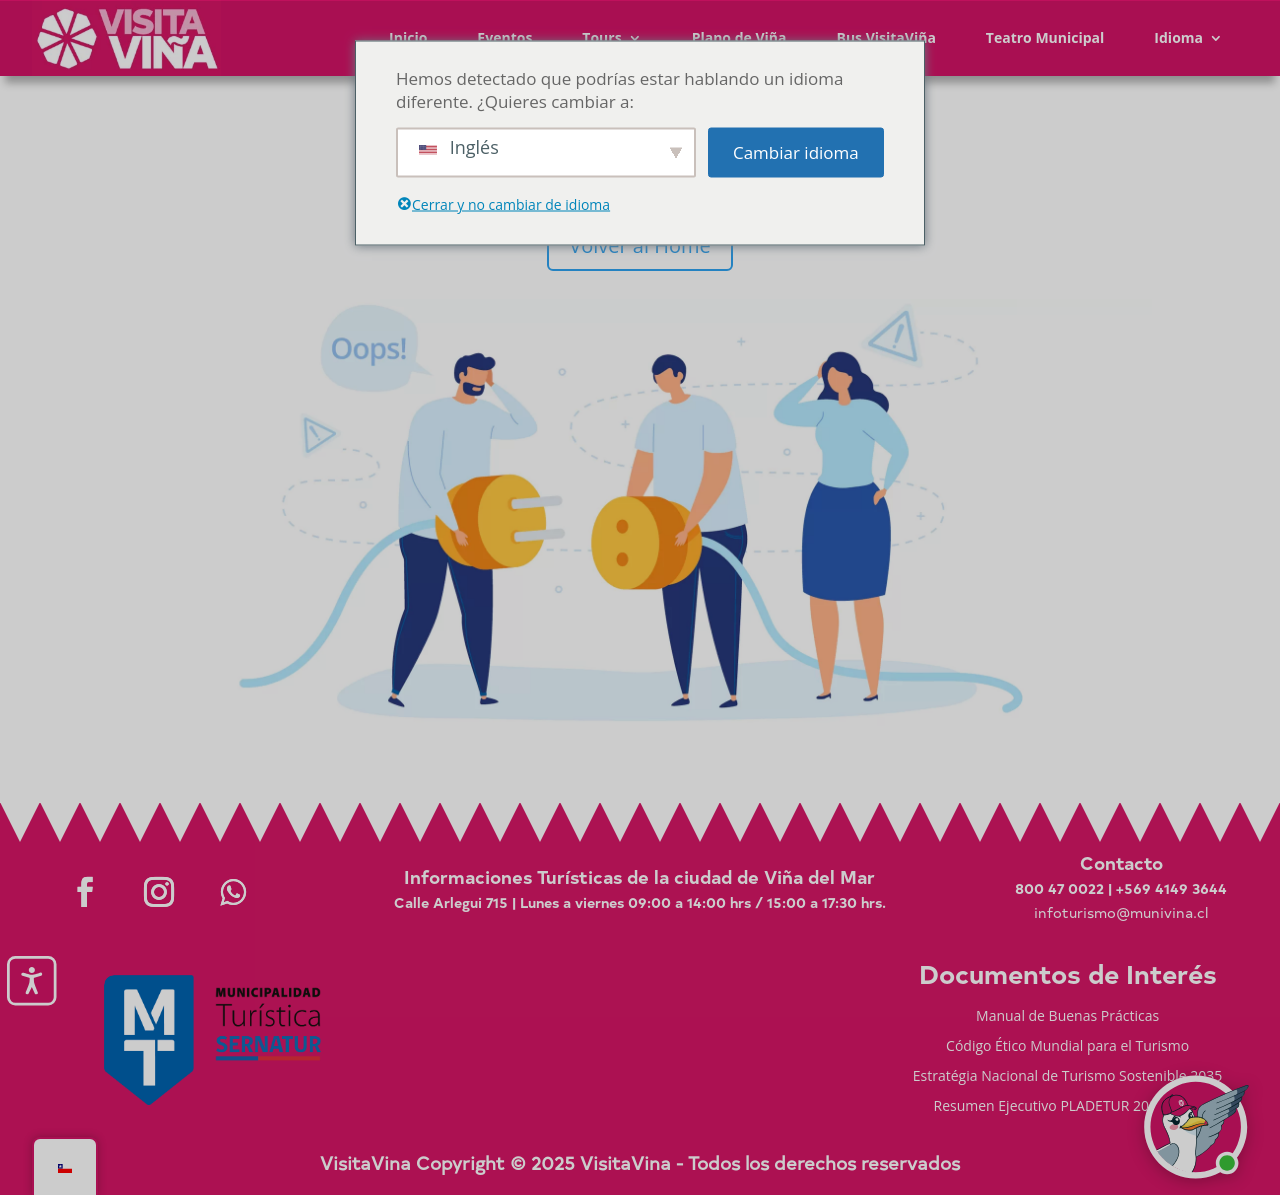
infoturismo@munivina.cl (1121, 912)
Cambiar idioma (796, 152)
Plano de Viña (739, 37)
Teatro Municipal (1045, 37)
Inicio (408, 37)
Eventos (504, 37)
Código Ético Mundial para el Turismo (1067, 1047)
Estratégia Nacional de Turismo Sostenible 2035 (1068, 1077)
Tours (601, 37)
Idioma (1178, 37)
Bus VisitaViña (885, 37)
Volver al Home (639, 245)
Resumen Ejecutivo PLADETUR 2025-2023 (1068, 1107)
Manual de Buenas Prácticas (1067, 1017)
